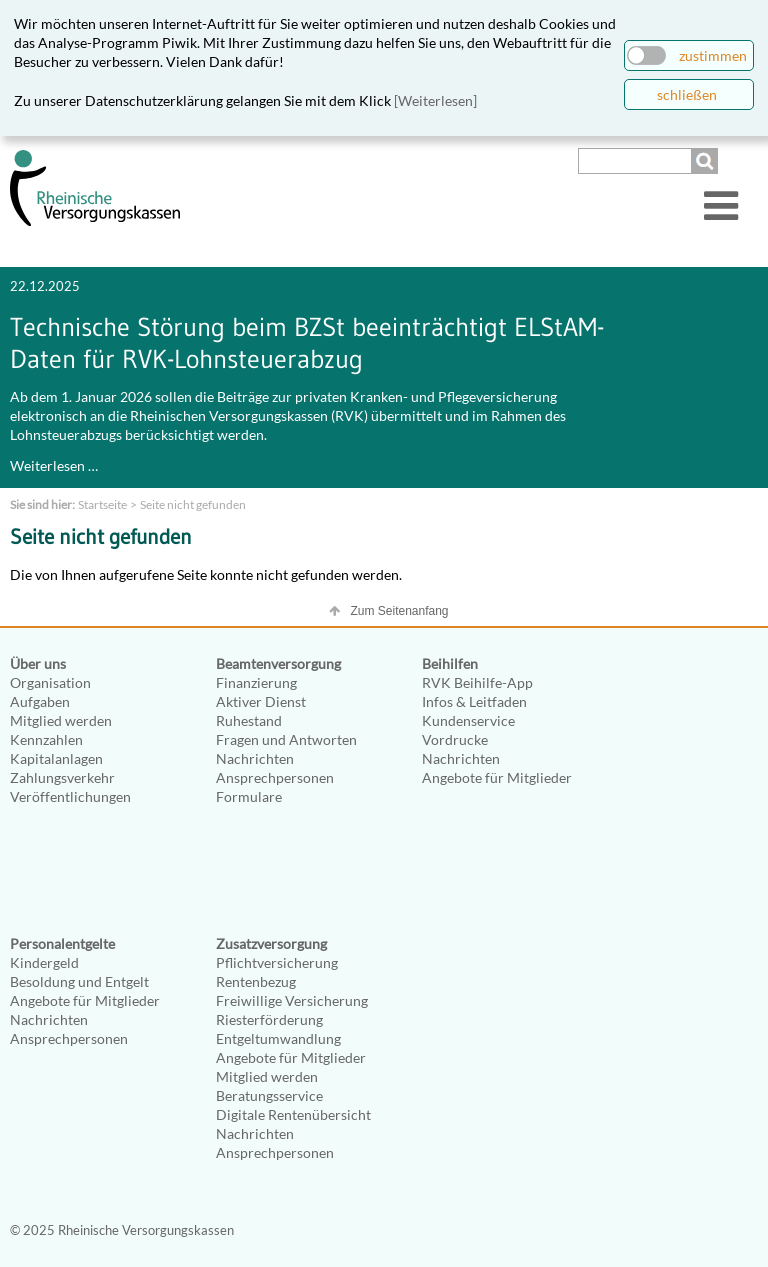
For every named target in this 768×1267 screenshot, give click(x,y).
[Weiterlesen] (435, 100)
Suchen (707, 161)
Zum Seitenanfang (399, 611)
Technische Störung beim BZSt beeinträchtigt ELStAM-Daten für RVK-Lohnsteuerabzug (307, 343)
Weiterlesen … (54, 465)
